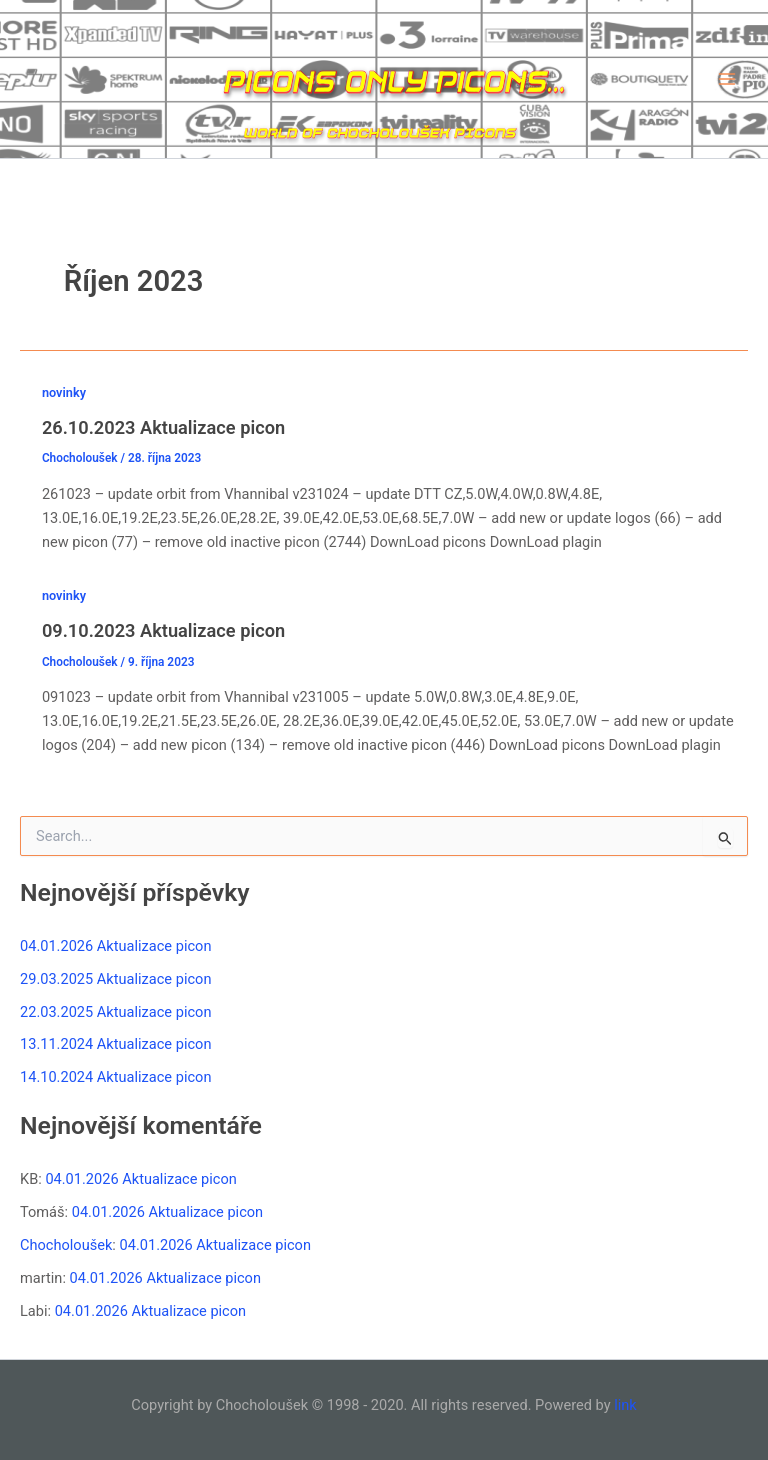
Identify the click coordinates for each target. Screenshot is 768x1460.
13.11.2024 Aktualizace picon (115, 1044)
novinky (64, 392)
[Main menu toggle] (727, 79)
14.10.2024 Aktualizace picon (115, 1077)
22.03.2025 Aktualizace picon (115, 1012)
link (625, 1405)
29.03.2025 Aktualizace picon (115, 979)
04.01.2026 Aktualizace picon (115, 946)
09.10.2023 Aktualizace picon (163, 630)
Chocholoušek (66, 1245)
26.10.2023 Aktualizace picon (163, 427)
